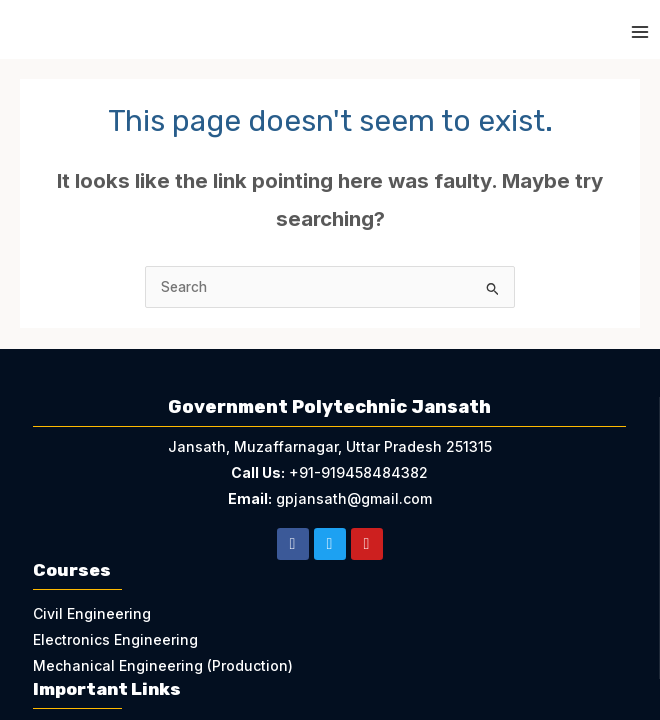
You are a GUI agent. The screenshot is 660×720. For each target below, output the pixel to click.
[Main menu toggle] (640, 32)
